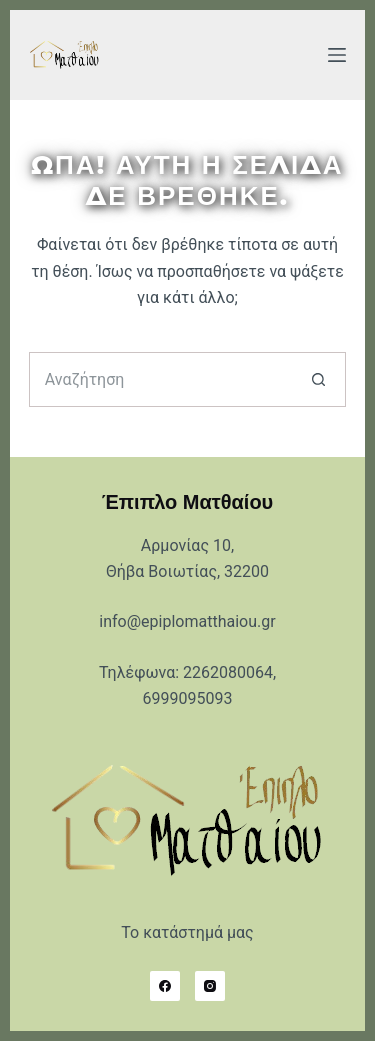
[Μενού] (337, 55)
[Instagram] (210, 986)
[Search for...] (160, 379)
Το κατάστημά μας (187, 932)
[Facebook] (165, 986)
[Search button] (318, 379)
